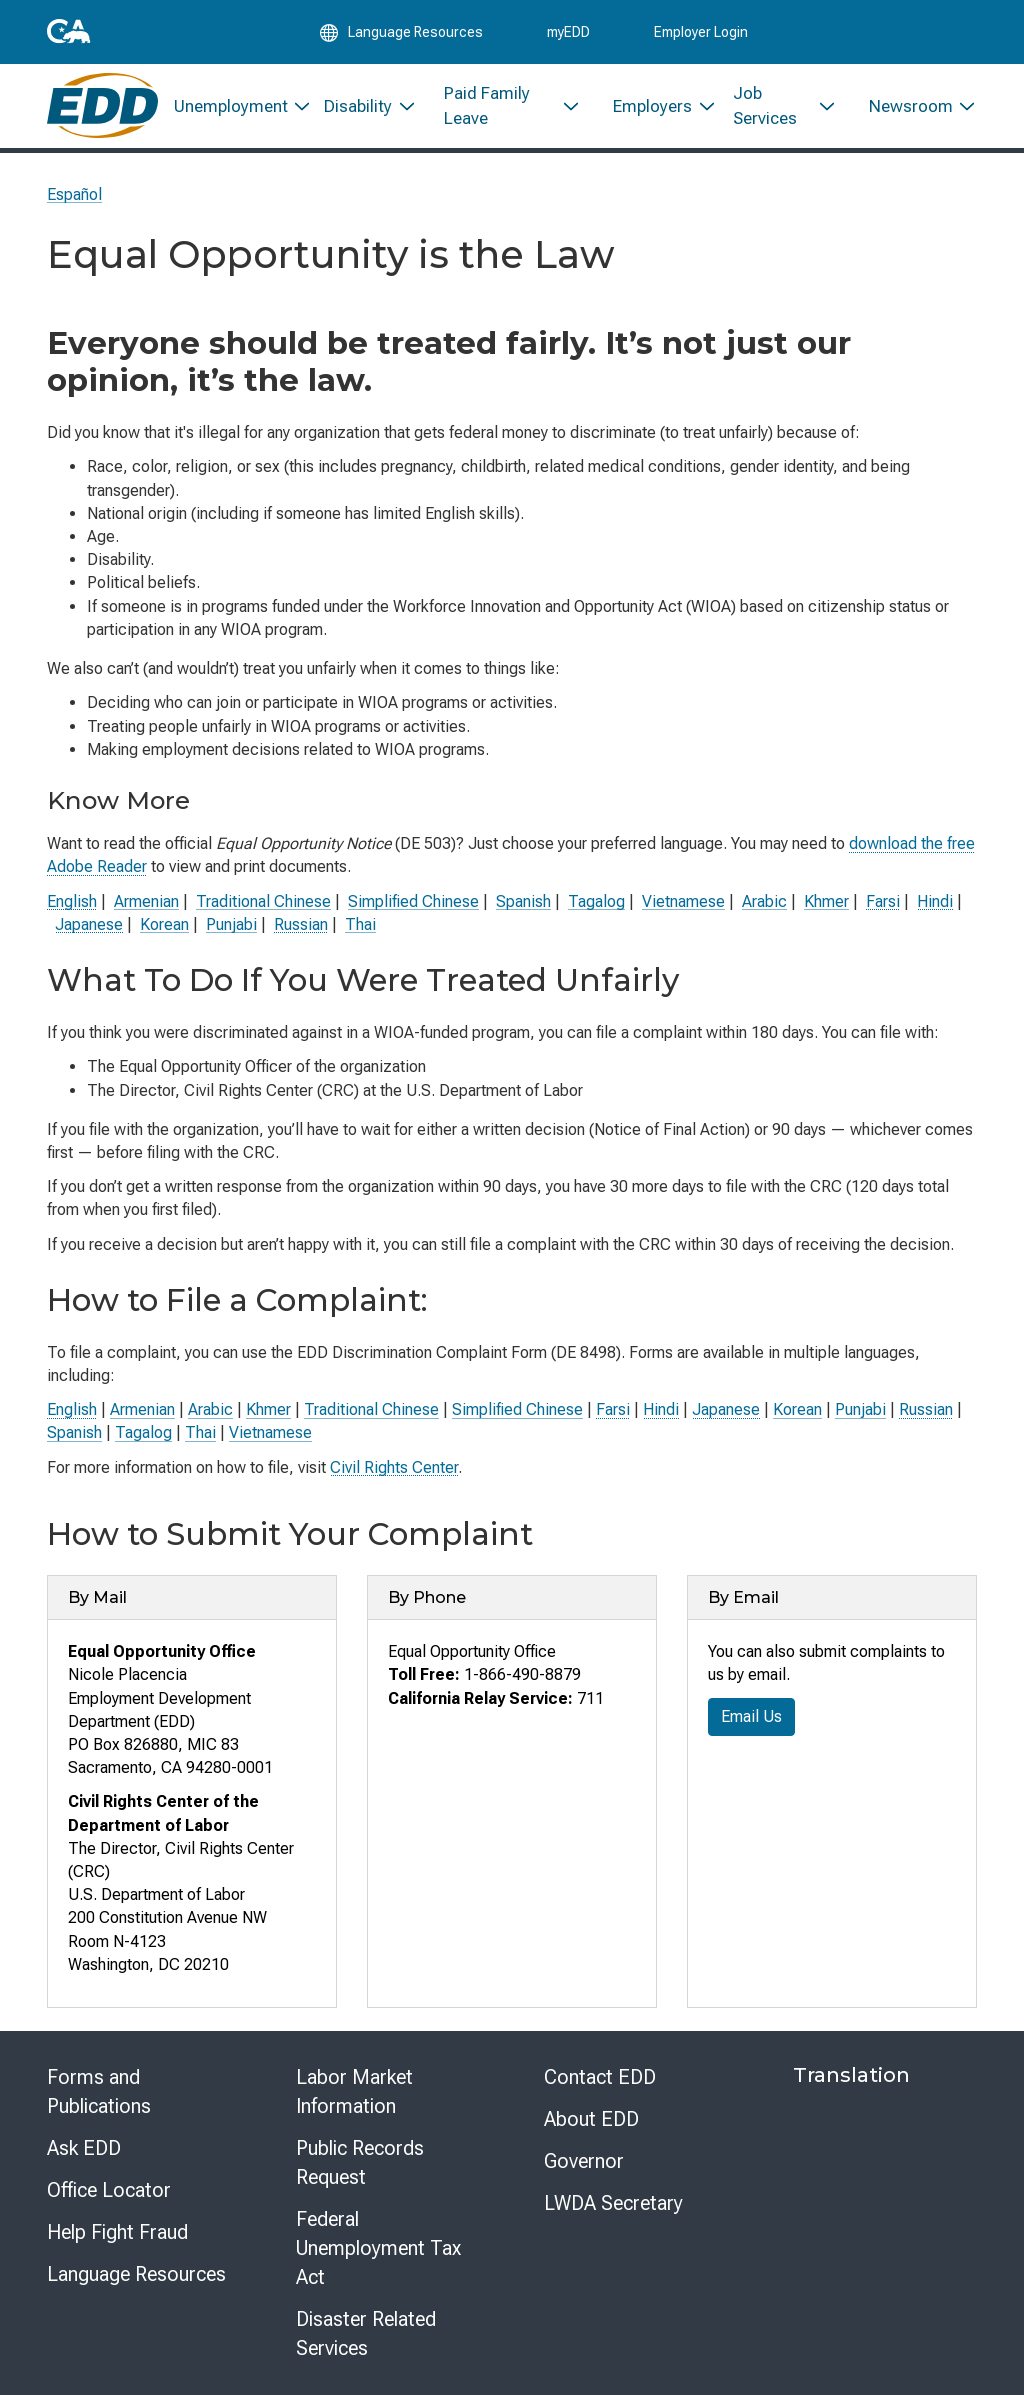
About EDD (591, 2119)
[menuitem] (233, 107)
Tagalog (596, 901)
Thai (360, 924)
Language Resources (136, 2274)
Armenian (146, 901)
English (72, 901)
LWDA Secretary (613, 2203)
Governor (584, 2161)
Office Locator (109, 2190)
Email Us (751, 1716)
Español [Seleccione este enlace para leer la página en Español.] (74, 194)
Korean (164, 924)
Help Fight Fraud (117, 2232)
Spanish (523, 901)
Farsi (883, 901)
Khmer (826, 901)
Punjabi (231, 924)
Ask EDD (84, 2148)
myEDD (568, 32)
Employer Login (701, 32)
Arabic (764, 901)
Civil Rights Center (394, 1467)
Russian (301, 924)
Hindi (935, 901)
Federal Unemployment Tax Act (378, 2248)
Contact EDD (600, 2077)
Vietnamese (683, 901)
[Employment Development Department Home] (102, 107)
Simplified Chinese (413, 901)
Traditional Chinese (263, 901)
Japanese (89, 924)
